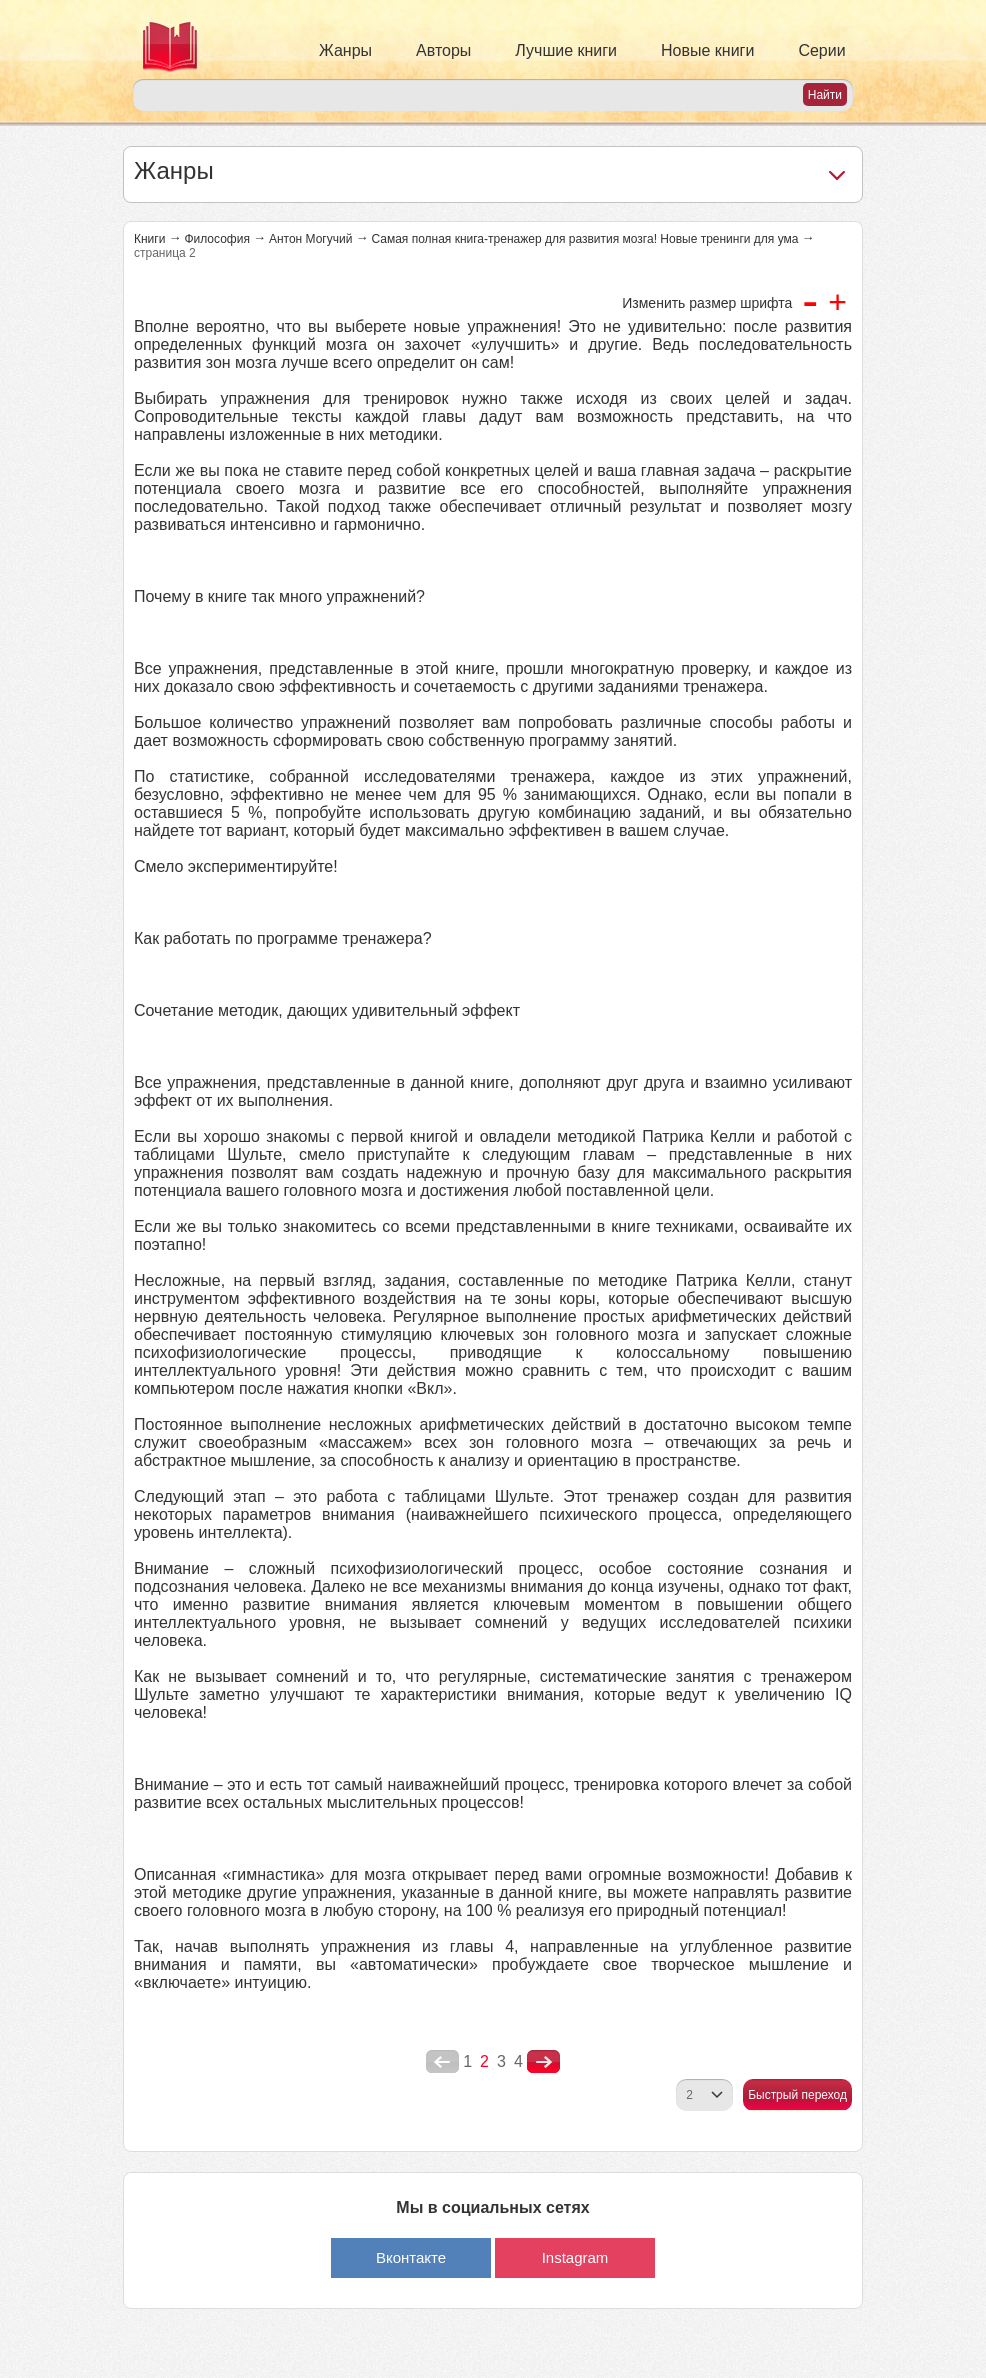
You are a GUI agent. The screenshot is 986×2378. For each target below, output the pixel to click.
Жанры (345, 50)
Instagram (575, 2257)
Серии (821, 50)
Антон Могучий (310, 239)
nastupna (543, 2062)
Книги (149, 239)
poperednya (442, 2062)
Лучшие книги (566, 50)
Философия (217, 239)
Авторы (443, 50)
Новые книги (707, 50)
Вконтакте (411, 2257)
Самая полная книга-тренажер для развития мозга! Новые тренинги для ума (584, 239)
